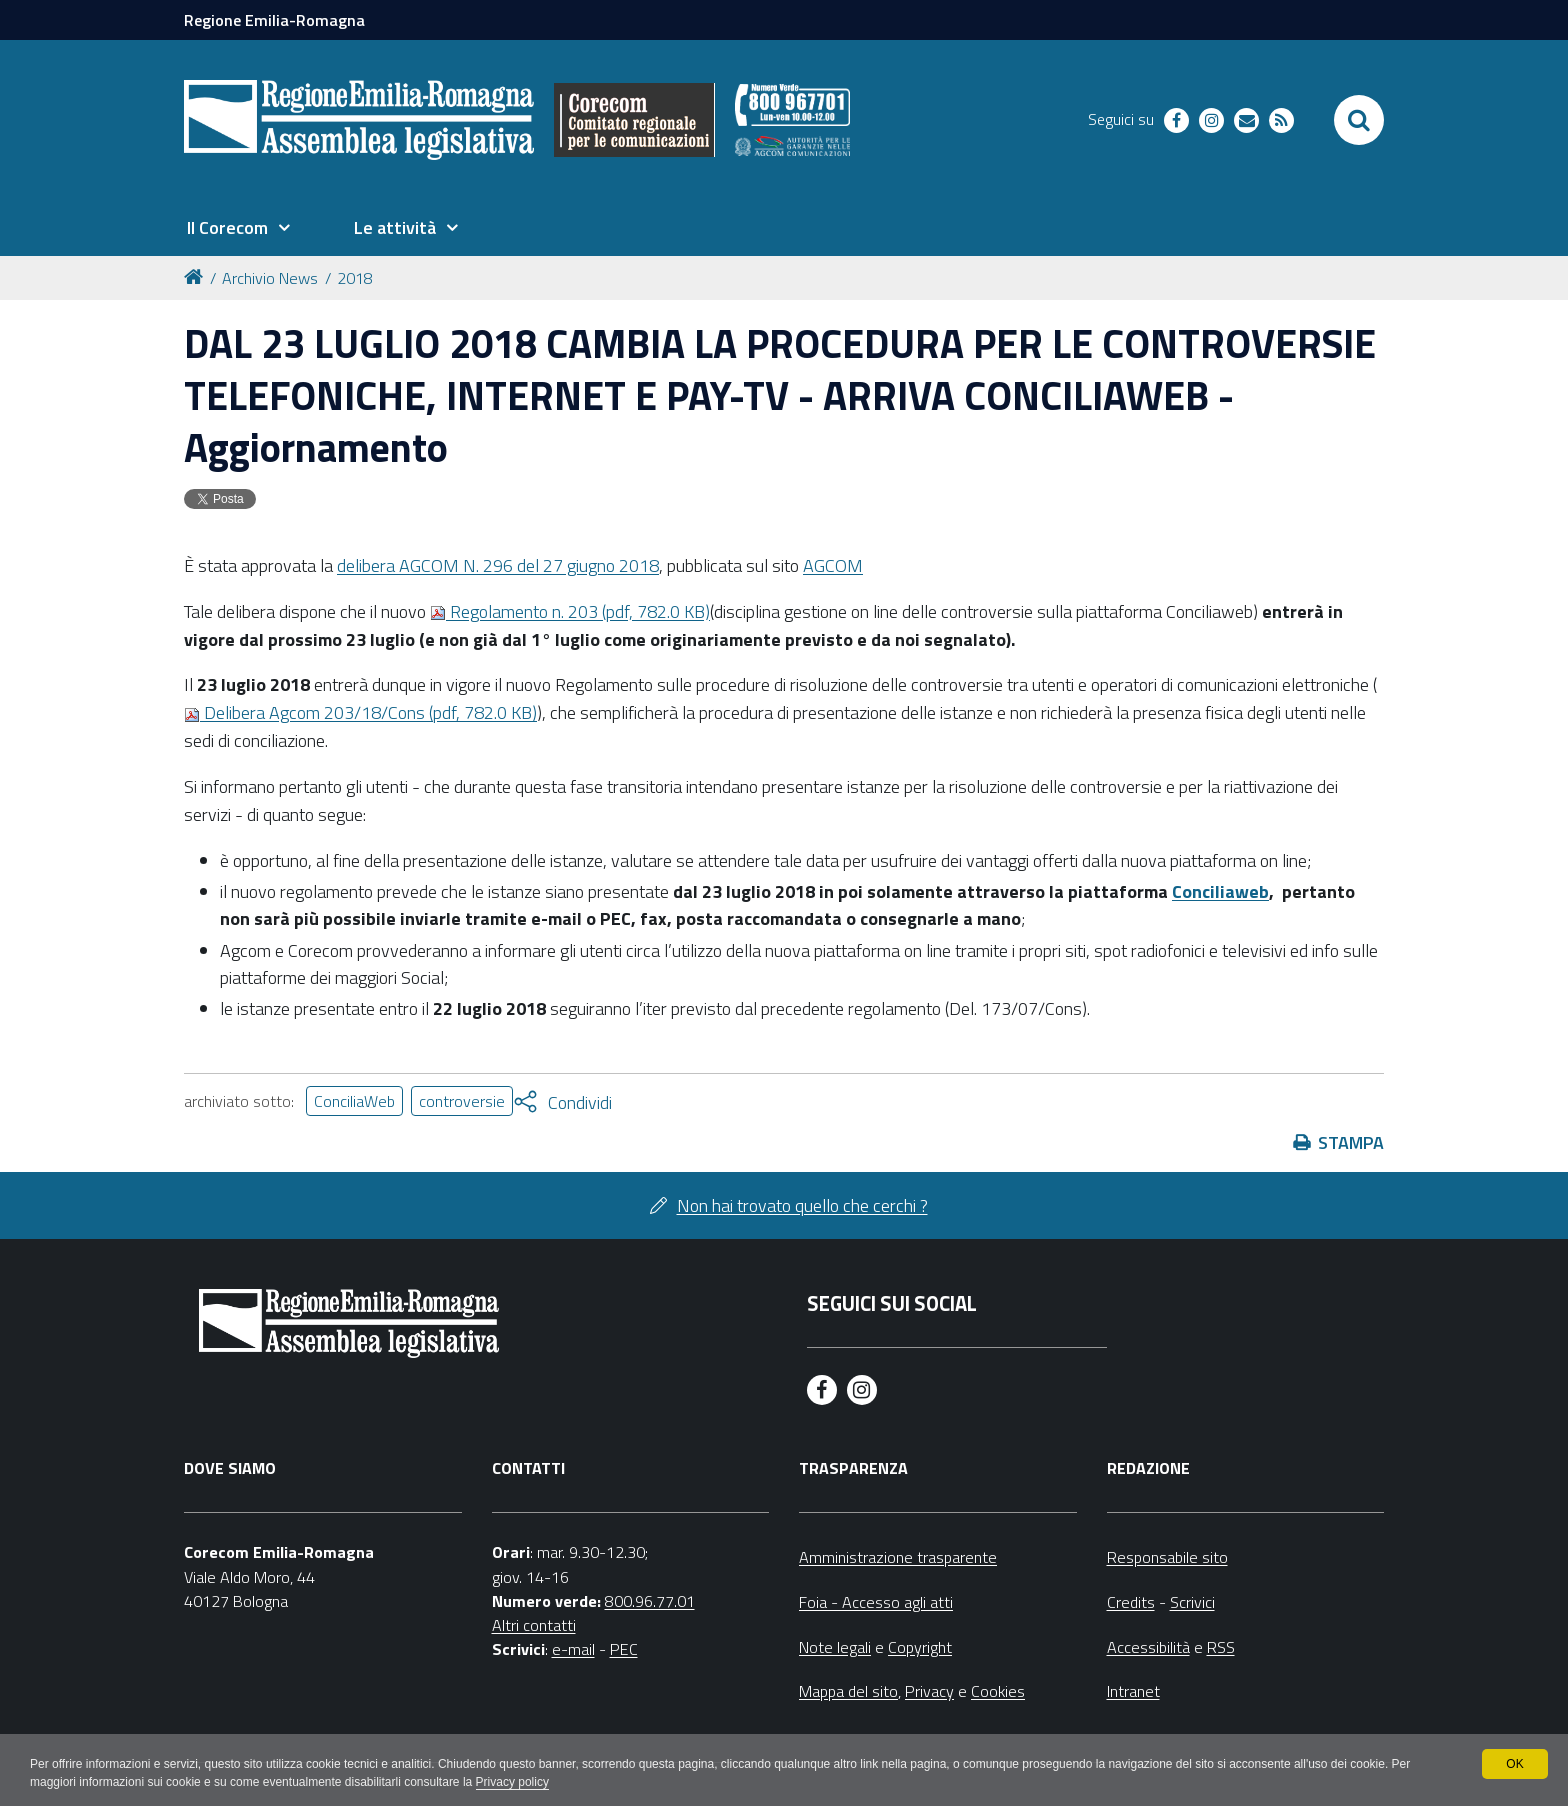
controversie (462, 1101)
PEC (624, 1649)
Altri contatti (534, 1625)
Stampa (1351, 1142)
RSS (1221, 1647)
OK (1514, 1764)
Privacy (929, 1691)
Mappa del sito (848, 1691)
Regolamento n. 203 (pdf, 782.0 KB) (570, 611)
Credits (1131, 1602)
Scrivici (1192, 1602)
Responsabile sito (1167, 1557)
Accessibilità (1148, 1647)
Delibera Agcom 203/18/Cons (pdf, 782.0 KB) (360, 712)
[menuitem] (238, 228)
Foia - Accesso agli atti (876, 1602)
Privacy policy (512, 1782)
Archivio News (270, 278)
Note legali (835, 1647)
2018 (355, 278)
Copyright (920, 1647)
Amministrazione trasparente (898, 1557)
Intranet (1133, 1691)
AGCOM (833, 565)
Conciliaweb (1220, 891)
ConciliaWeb (354, 1101)
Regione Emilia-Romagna (274, 20)
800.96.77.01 (650, 1601)
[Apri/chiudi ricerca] (1359, 120)
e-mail (573, 1649)
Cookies (998, 1691)
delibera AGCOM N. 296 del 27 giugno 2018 (498, 565)
